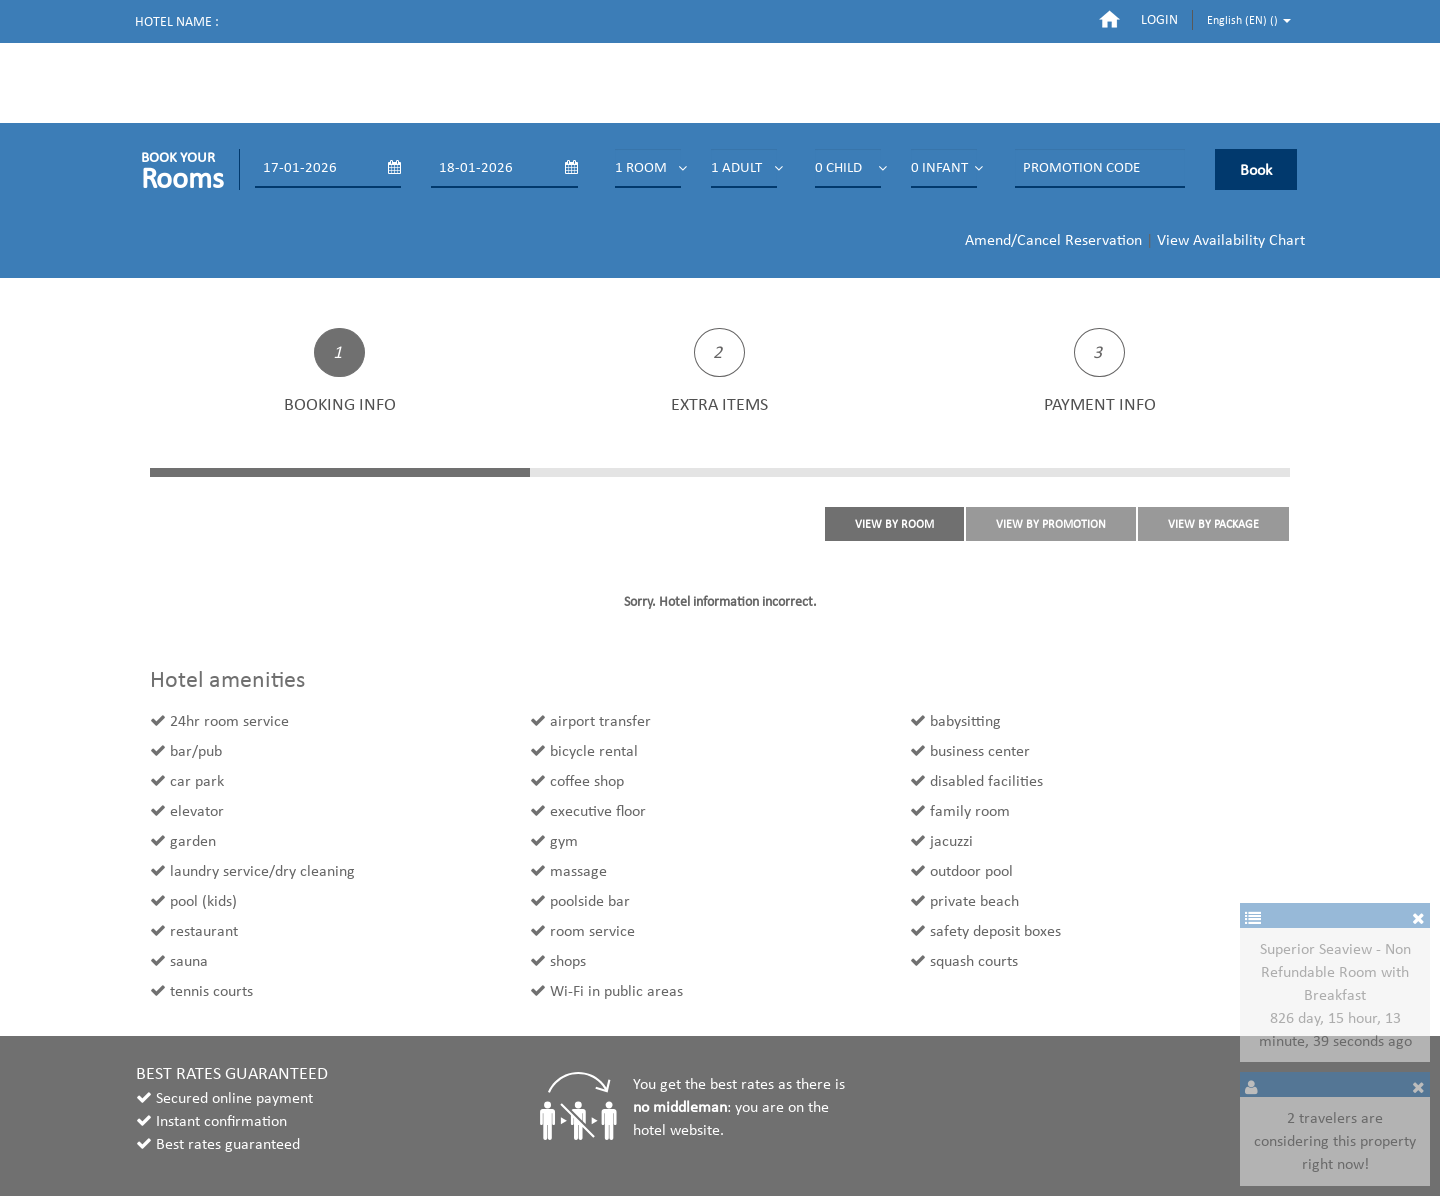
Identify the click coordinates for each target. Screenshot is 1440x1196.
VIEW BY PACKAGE (1213, 524)
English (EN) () (1249, 20)
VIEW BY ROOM (894, 524)
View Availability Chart (1231, 239)
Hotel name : (177, 21)
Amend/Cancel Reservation (1053, 239)
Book (1256, 169)
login (1159, 19)
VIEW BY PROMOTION (1051, 524)
